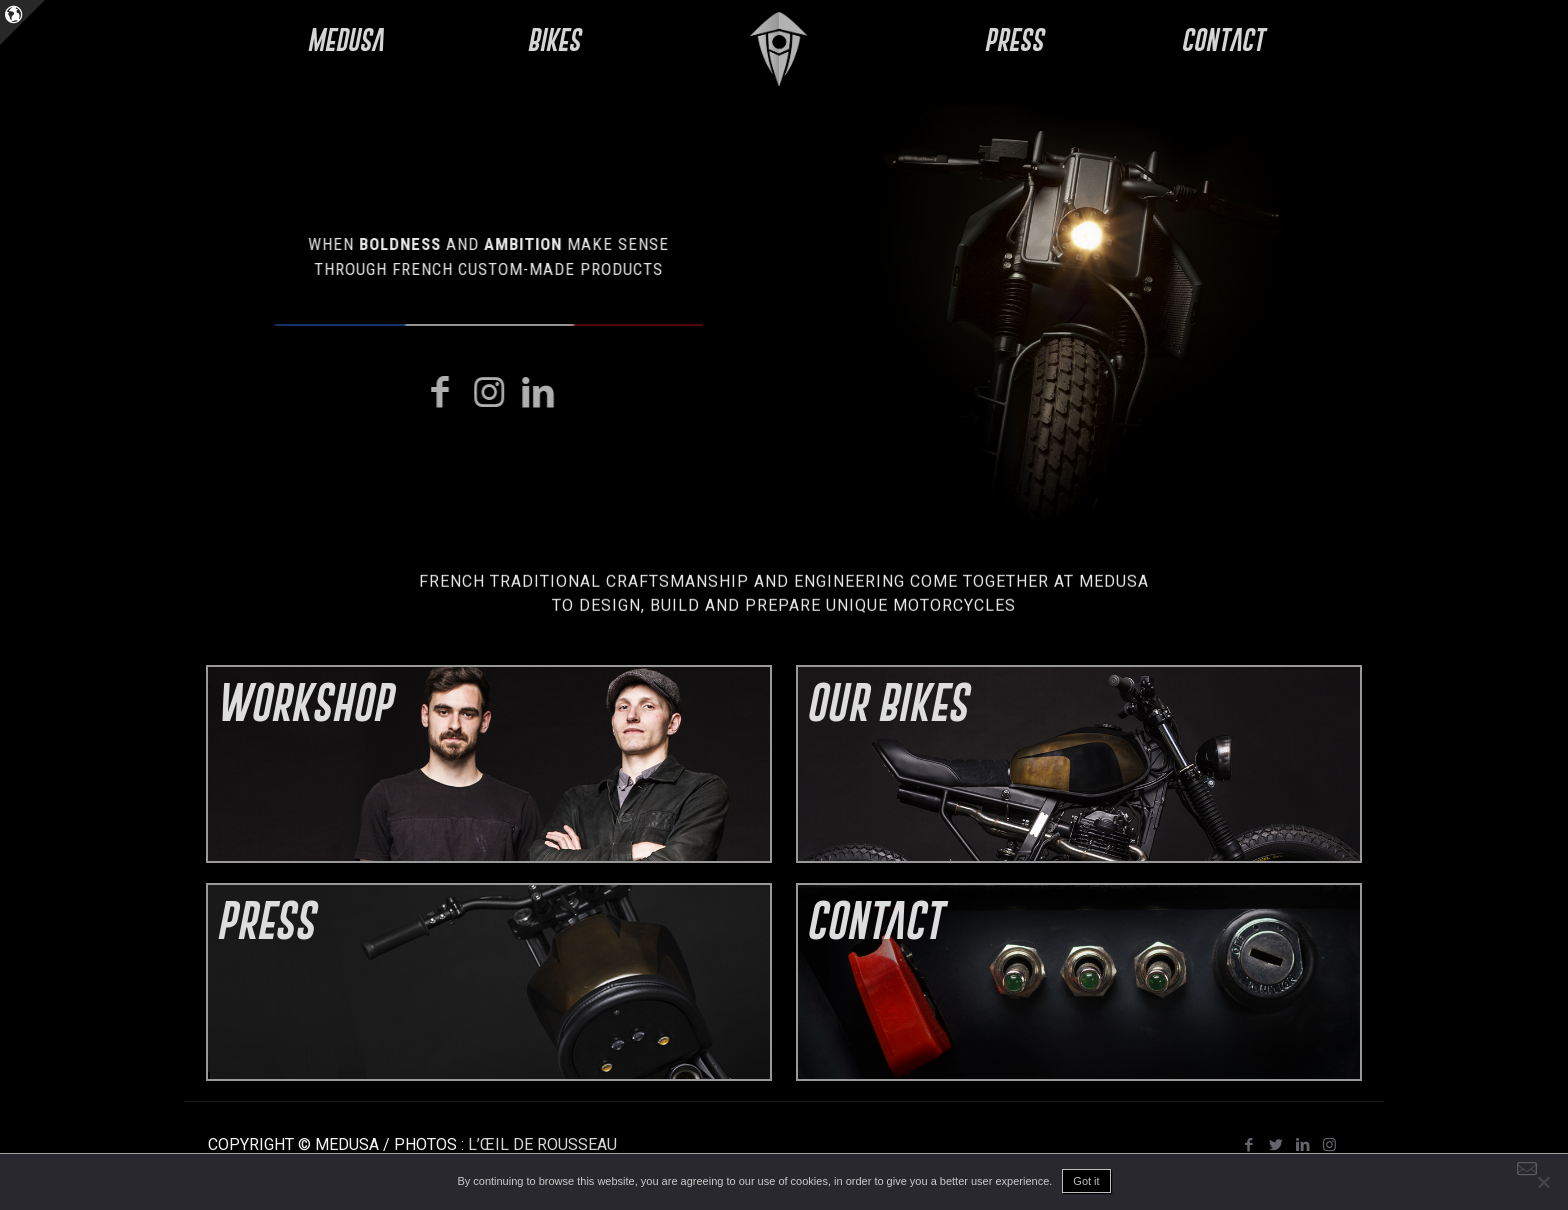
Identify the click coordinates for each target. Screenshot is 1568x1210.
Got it (1086, 1181)
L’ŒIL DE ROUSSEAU (542, 1144)
